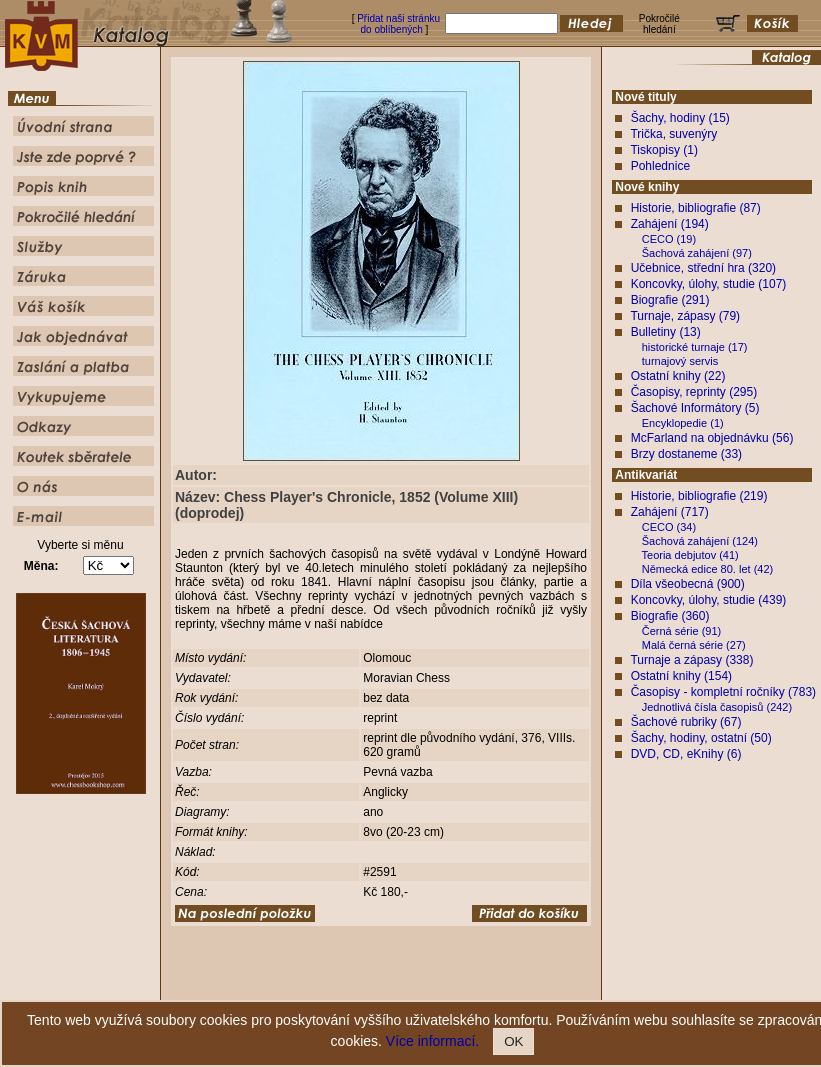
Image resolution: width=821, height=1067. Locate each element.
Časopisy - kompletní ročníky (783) (723, 692)
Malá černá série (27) (694, 645)
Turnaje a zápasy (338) (691, 660)
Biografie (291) (670, 300)
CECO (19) (669, 239)
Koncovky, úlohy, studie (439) (709, 600)
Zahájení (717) (670, 512)
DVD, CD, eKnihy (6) (686, 754)
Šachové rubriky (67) (686, 722)
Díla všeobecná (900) (688, 584)
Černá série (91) (681, 631)
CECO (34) (669, 527)
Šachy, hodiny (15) (680, 118)
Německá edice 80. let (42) (707, 569)
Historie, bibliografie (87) (696, 208)
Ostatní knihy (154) (681, 676)
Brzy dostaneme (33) (686, 454)
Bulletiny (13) (666, 332)
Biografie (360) (670, 616)
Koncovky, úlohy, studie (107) (709, 284)
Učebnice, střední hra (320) (703, 268)
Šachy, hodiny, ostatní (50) (701, 738)
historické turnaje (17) (695, 347)
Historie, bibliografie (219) (699, 496)
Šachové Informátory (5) (695, 408)
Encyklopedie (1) (683, 423)
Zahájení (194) (670, 224)
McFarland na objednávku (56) (712, 438)
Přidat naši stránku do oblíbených (398, 24)
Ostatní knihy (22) (678, 376)
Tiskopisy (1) (664, 150)
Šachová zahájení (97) (697, 253)
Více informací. (432, 1041)
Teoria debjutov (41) (690, 555)
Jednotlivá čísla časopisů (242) (717, 707)
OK (513, 1041)
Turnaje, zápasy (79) (685, 316)
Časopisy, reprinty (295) (694, 392)
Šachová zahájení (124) (700, 541)
